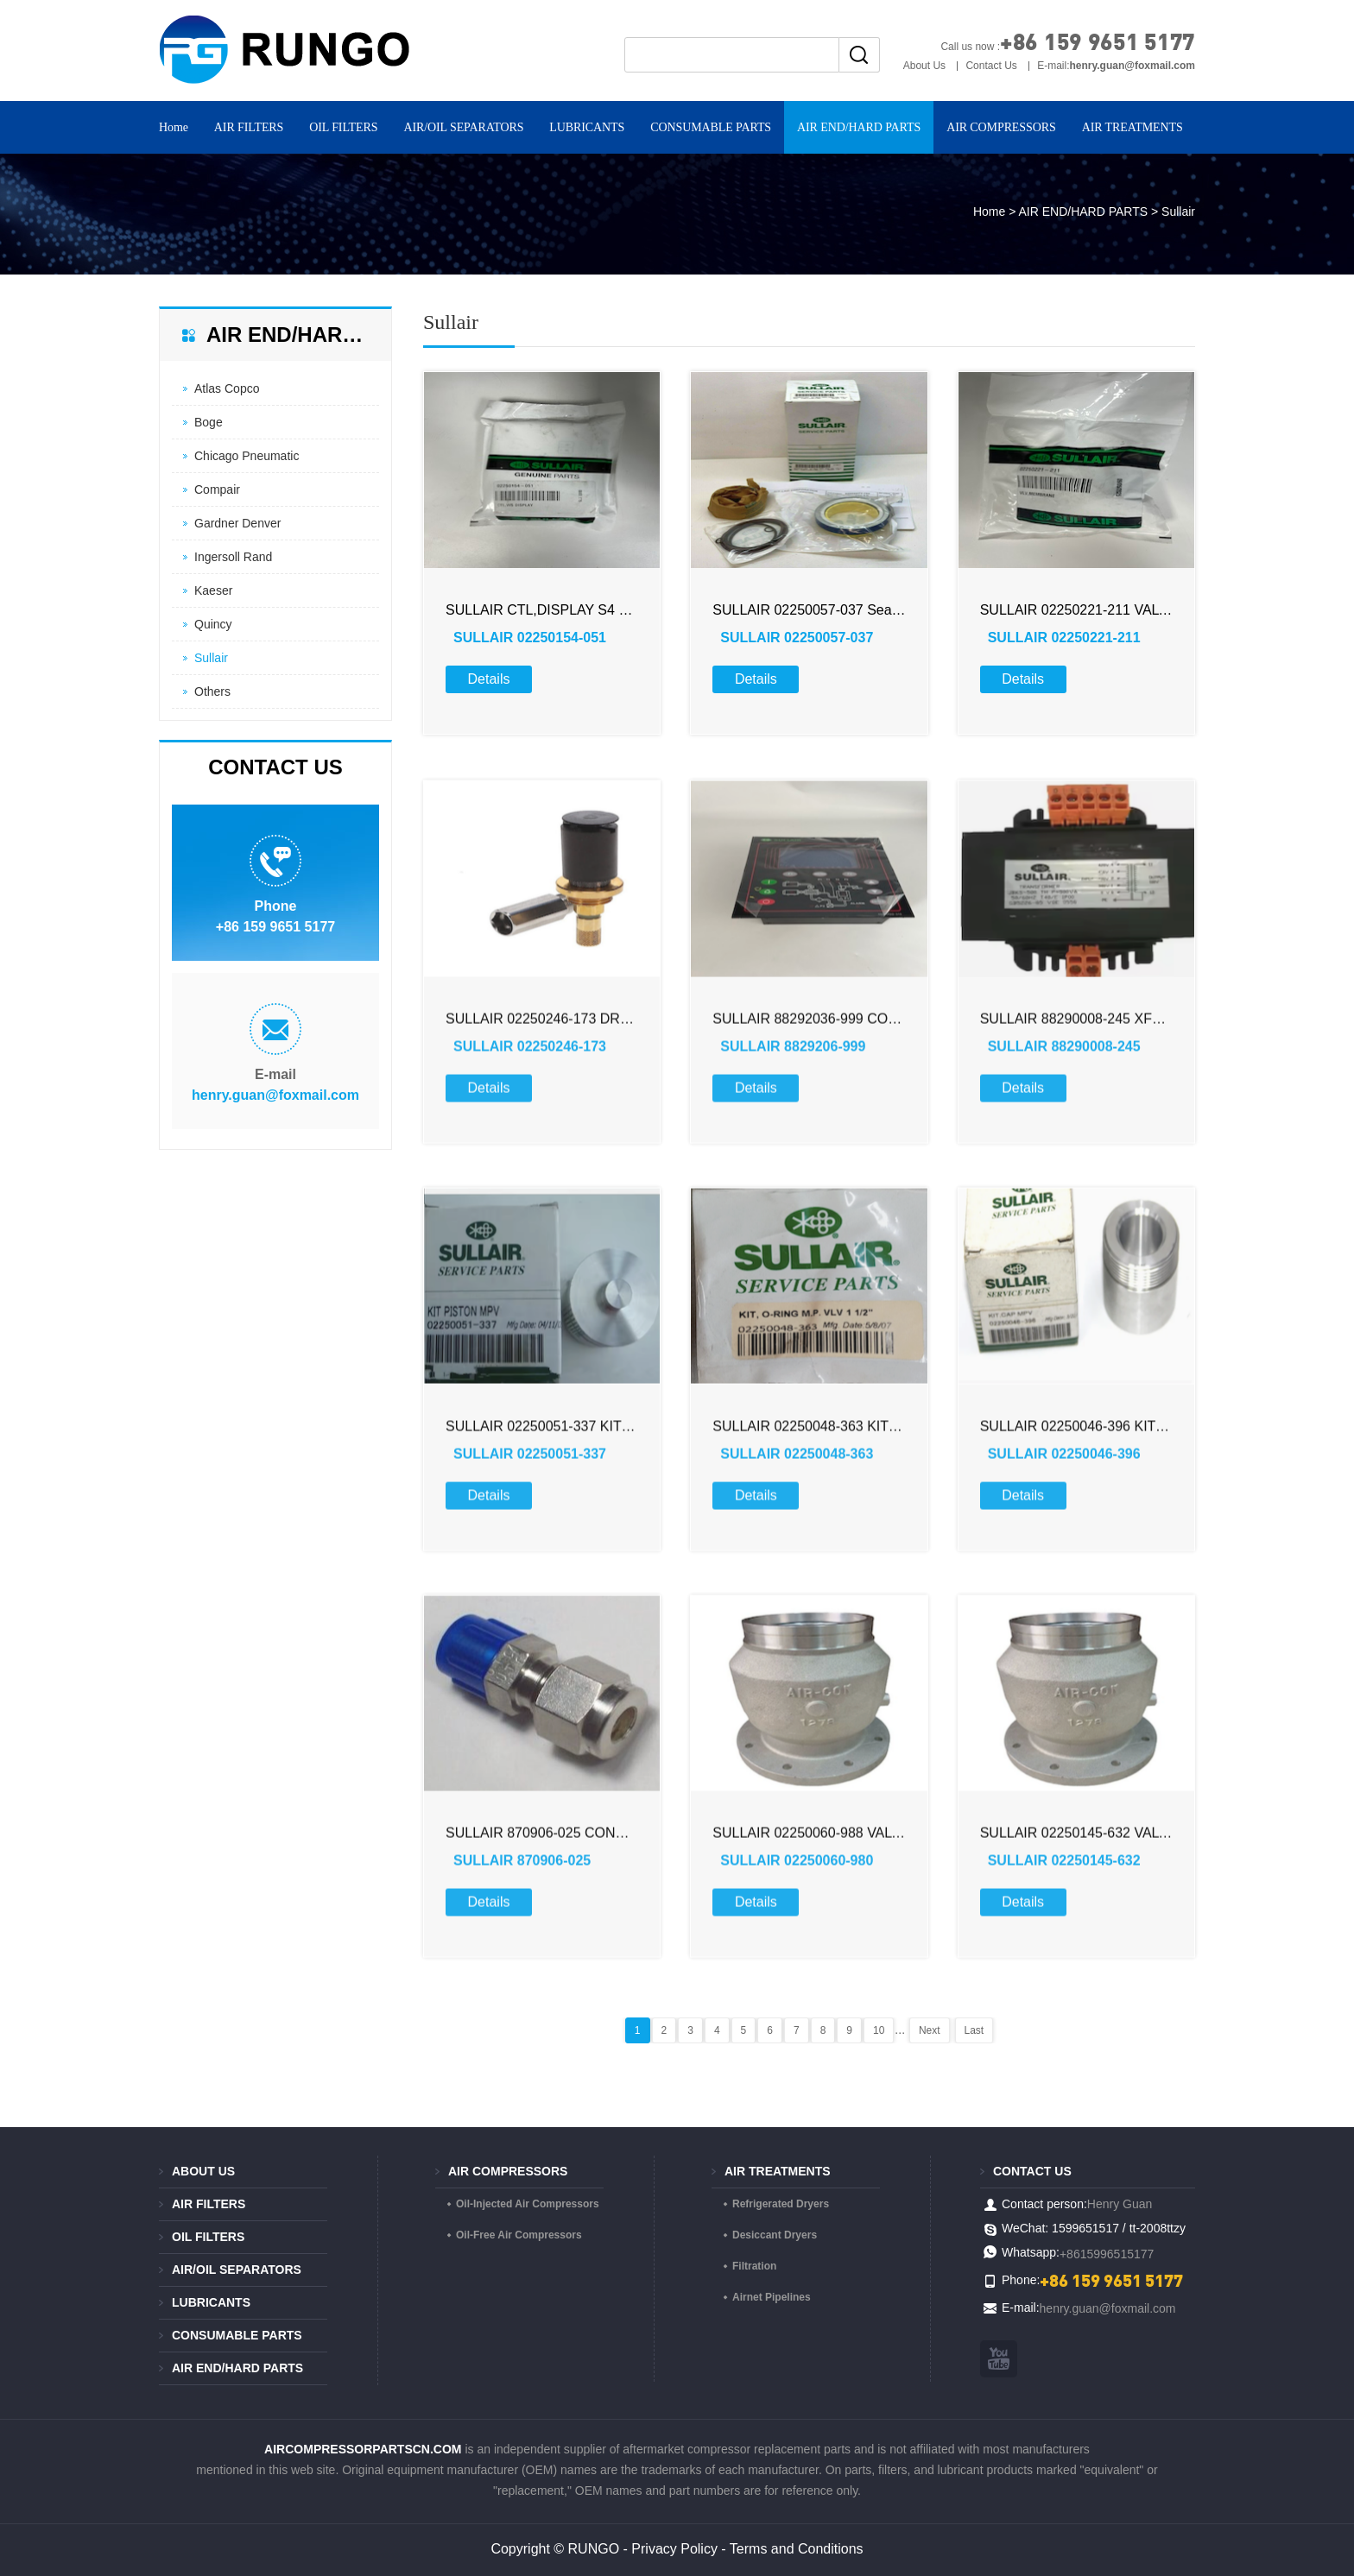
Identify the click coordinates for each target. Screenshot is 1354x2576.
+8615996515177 (1107, 2254)
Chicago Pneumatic (246, 456)
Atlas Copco (226, 388)
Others (212, 691)
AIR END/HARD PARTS (859, 127)
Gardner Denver (237, 523)
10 (878, 2030)
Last (974, 2030)
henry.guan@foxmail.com (275, 1095)
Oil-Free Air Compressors (519, 2235)
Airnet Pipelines (771, 2297)
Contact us (1032, 2171)
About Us (924, 66)
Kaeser (213, 590)
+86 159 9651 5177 (1097, 41)
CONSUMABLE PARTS (710, 127)
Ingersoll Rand (233, 557)
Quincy (213, 624)
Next (929, 2030)
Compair (217, 489)
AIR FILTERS (248, 127)
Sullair (211, 658)
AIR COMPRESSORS (1001, 127)
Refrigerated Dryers (780, 2204)
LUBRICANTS (586, 127)
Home (173, 127)
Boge (208, 422)
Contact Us (990, 66)
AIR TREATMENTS (1132, 127)
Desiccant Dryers (774, 2235)
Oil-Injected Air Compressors (527, 2204)
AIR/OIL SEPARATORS (463, 127)
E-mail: (1116, 66)
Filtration (754, 2266)
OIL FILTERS (343, 127)
